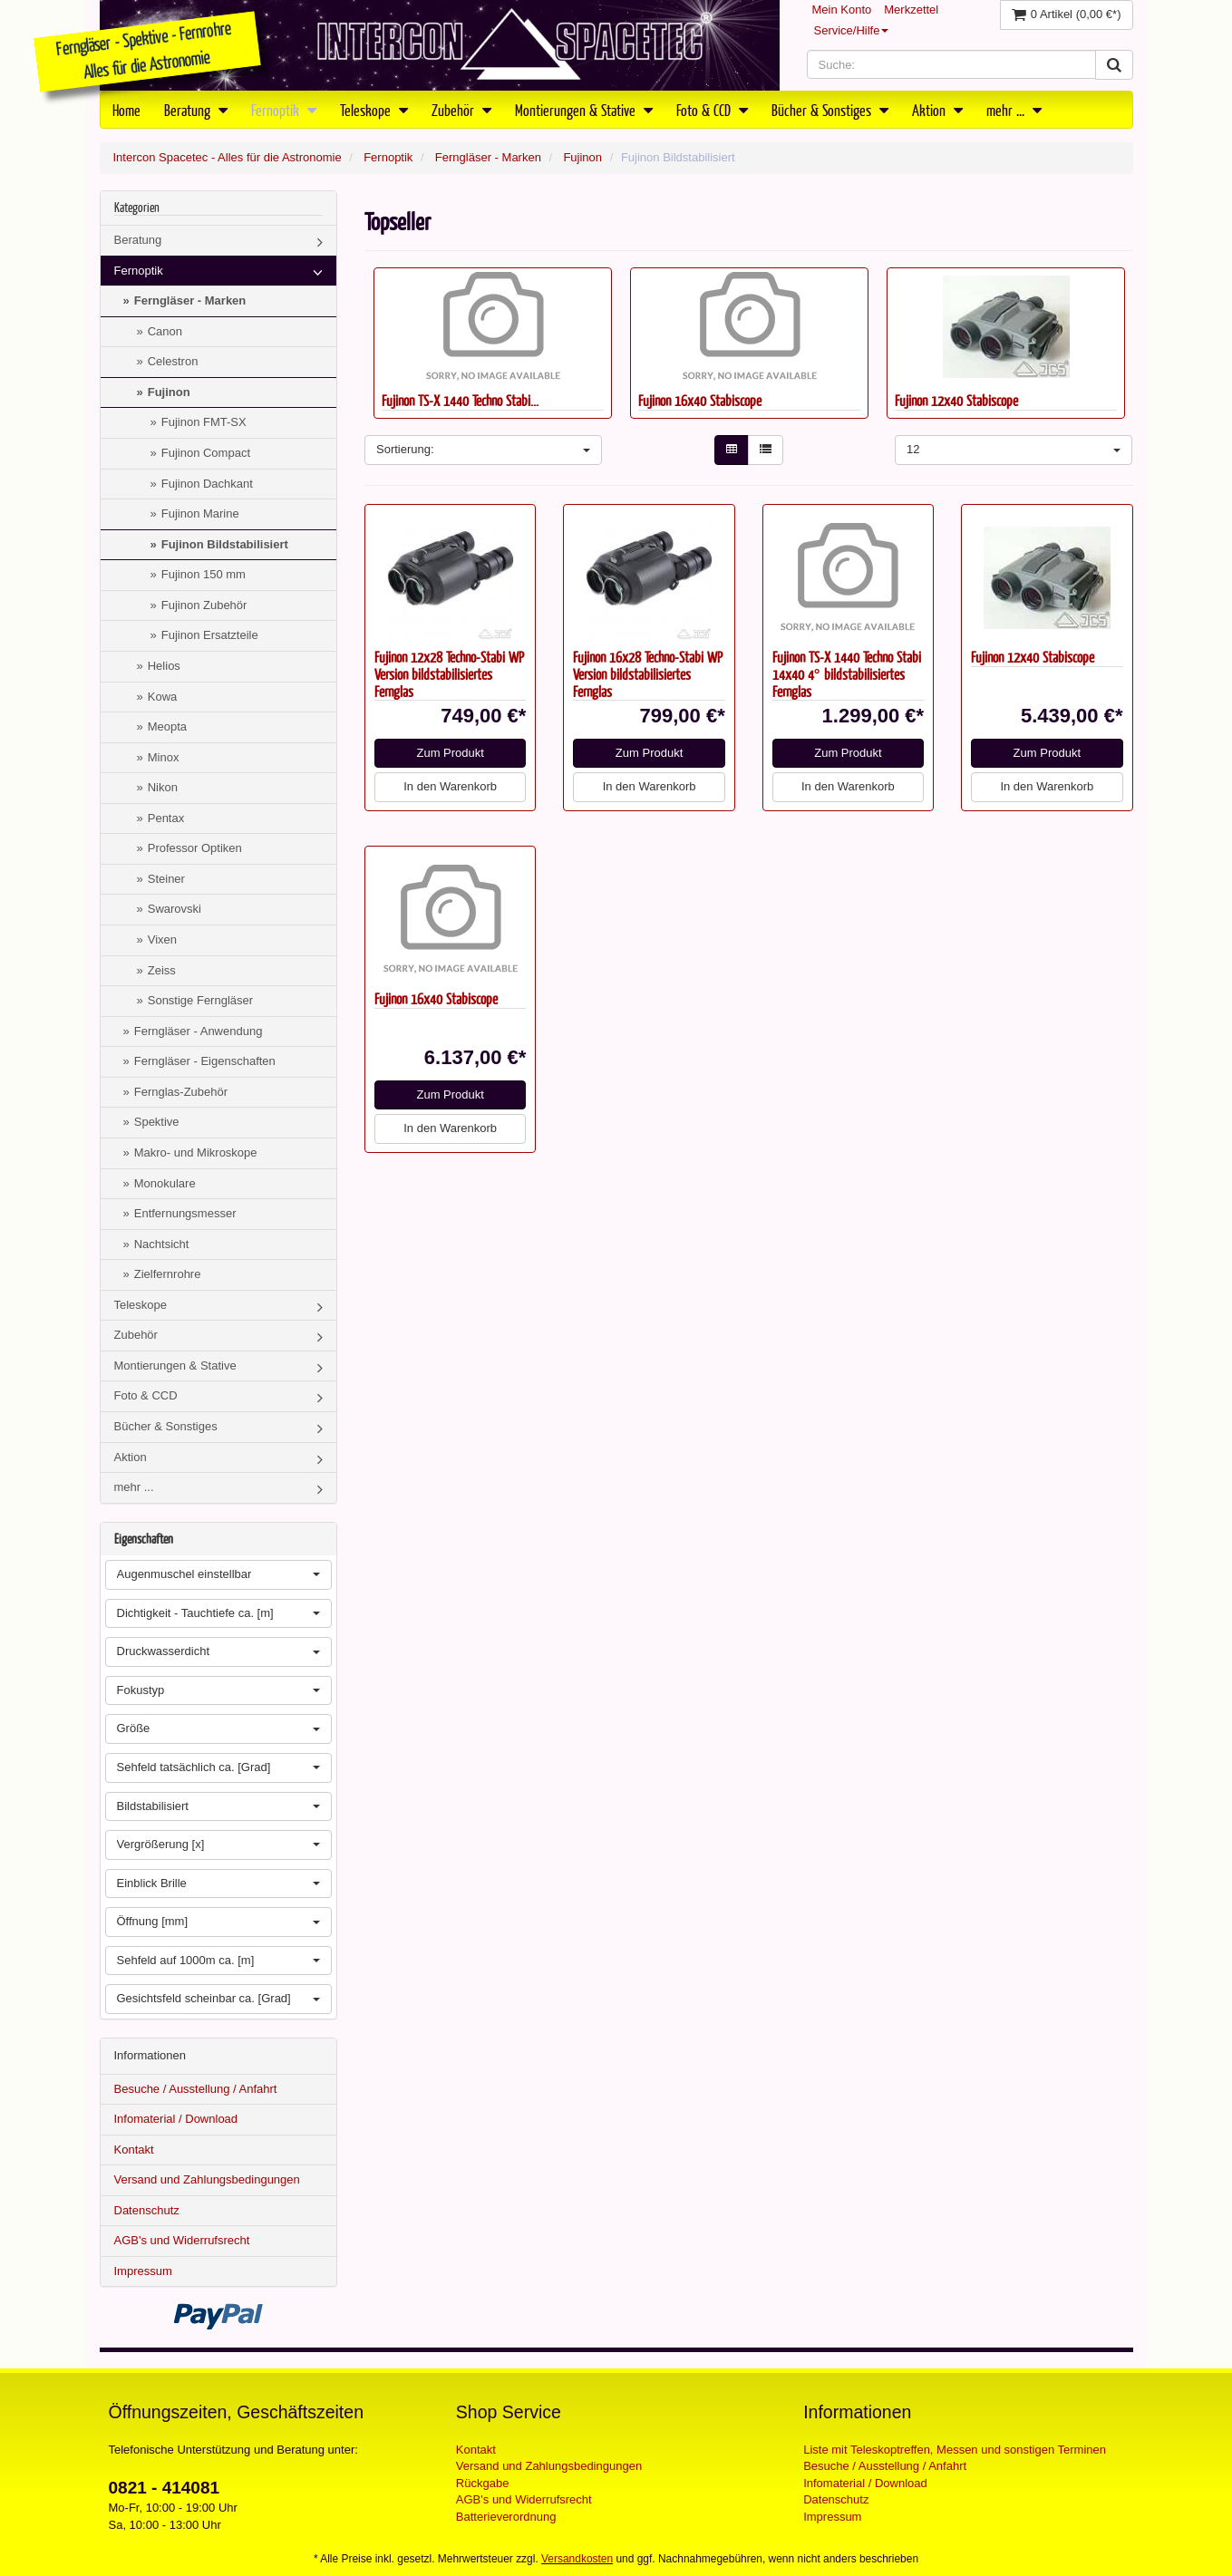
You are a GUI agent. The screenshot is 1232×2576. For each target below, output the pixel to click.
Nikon (163, 787)
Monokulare (165, 1183)
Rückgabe (482, 2483)
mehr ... (1014, 110)
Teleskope (374, 110)
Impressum (143, 2271)
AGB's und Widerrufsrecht (182, 2240)
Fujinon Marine (200, 513)
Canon (165, 331)
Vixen (162, 939)
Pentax (166, 818)
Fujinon (582, 157)
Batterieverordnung (506, 2516)
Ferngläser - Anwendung (198, 1031)
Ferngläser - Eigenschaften (205, 1061)
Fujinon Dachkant (207, 483)
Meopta (167, 726)
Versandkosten (577, 2558)
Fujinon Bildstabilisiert (224, 544)
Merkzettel (911, 9)
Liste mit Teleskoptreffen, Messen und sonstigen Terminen (954, 2449)
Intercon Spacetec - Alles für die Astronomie (227, 157)
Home (126, 110)
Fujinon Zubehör (204, 605)
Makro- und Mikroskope (195, 1152)
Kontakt (134, 2149)
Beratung (196, 110)
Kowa (163, 696)
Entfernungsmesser (185, 1213)
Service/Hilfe (851, 30)
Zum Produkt (449, 753)
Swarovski (174, 908)
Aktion (937, 110)
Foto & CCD (712, 110)
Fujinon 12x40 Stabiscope (956, 400)
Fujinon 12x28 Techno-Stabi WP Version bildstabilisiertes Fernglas (449, 673)
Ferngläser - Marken (488, 157)
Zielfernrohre (167, 1274)
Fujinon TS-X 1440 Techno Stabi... (460, 400)
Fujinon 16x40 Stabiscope (700, 400)
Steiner (166, 879)
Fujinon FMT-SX (204, 422)
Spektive (156, 1121)
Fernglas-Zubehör (181, 1092)
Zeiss (162, 970)
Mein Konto (842, 9)
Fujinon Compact (205, 453)
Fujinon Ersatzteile (209, 635)
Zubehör (461, 110)
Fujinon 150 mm (203, 574)
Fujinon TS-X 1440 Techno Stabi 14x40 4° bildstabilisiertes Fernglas (846, 673)
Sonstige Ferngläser (200, 1000)
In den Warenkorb (450, 786)
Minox (163, 757)
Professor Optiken (195, 848)
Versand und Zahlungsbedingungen (207, 2179)
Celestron (173, 361)
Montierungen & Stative (584, 110)
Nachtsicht (161, 1244)
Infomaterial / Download (176, 2119)
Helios (164, 666)
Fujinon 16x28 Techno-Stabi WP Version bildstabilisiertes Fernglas (648, 673)
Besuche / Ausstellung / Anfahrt (195, 2089)
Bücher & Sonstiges (829, 110)
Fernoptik (283, 110)
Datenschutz (146, 2210)
